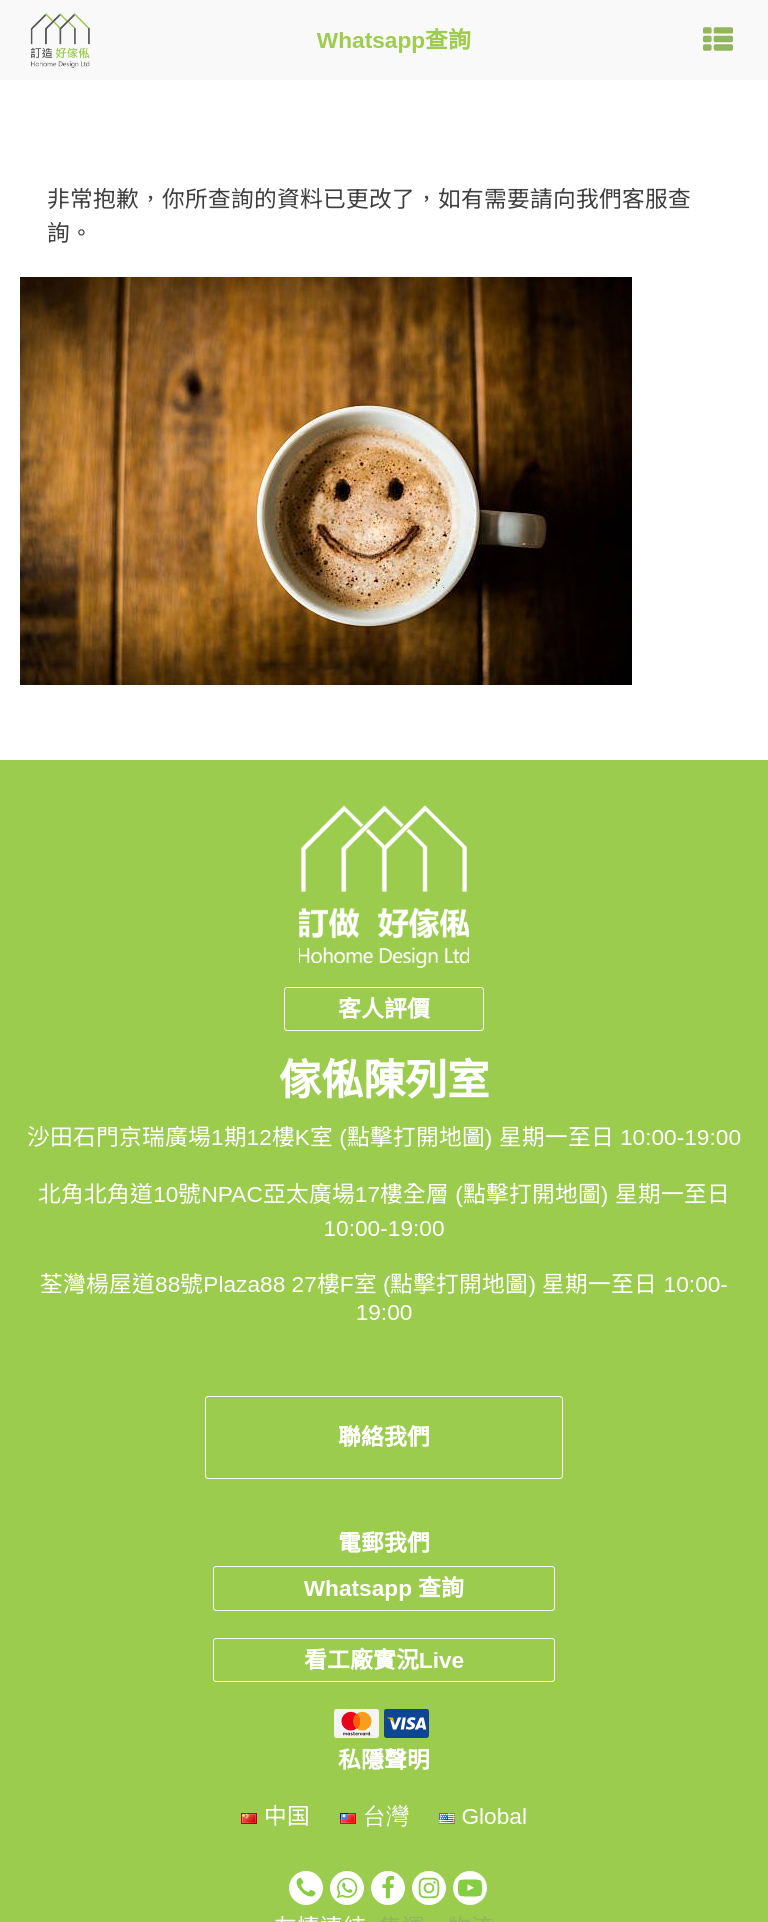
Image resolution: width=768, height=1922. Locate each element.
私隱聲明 (384, 1760)
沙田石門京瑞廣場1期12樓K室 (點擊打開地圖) (259, 1137)
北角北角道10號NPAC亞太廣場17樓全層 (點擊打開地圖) (323, 1194)
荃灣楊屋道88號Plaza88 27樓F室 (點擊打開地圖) (288, 1284)
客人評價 (384, 1009)
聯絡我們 (384, 1437)
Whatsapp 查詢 (384, 1588)
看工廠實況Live (384, 1660)
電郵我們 (384, 1543)
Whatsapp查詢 (394, 40)
